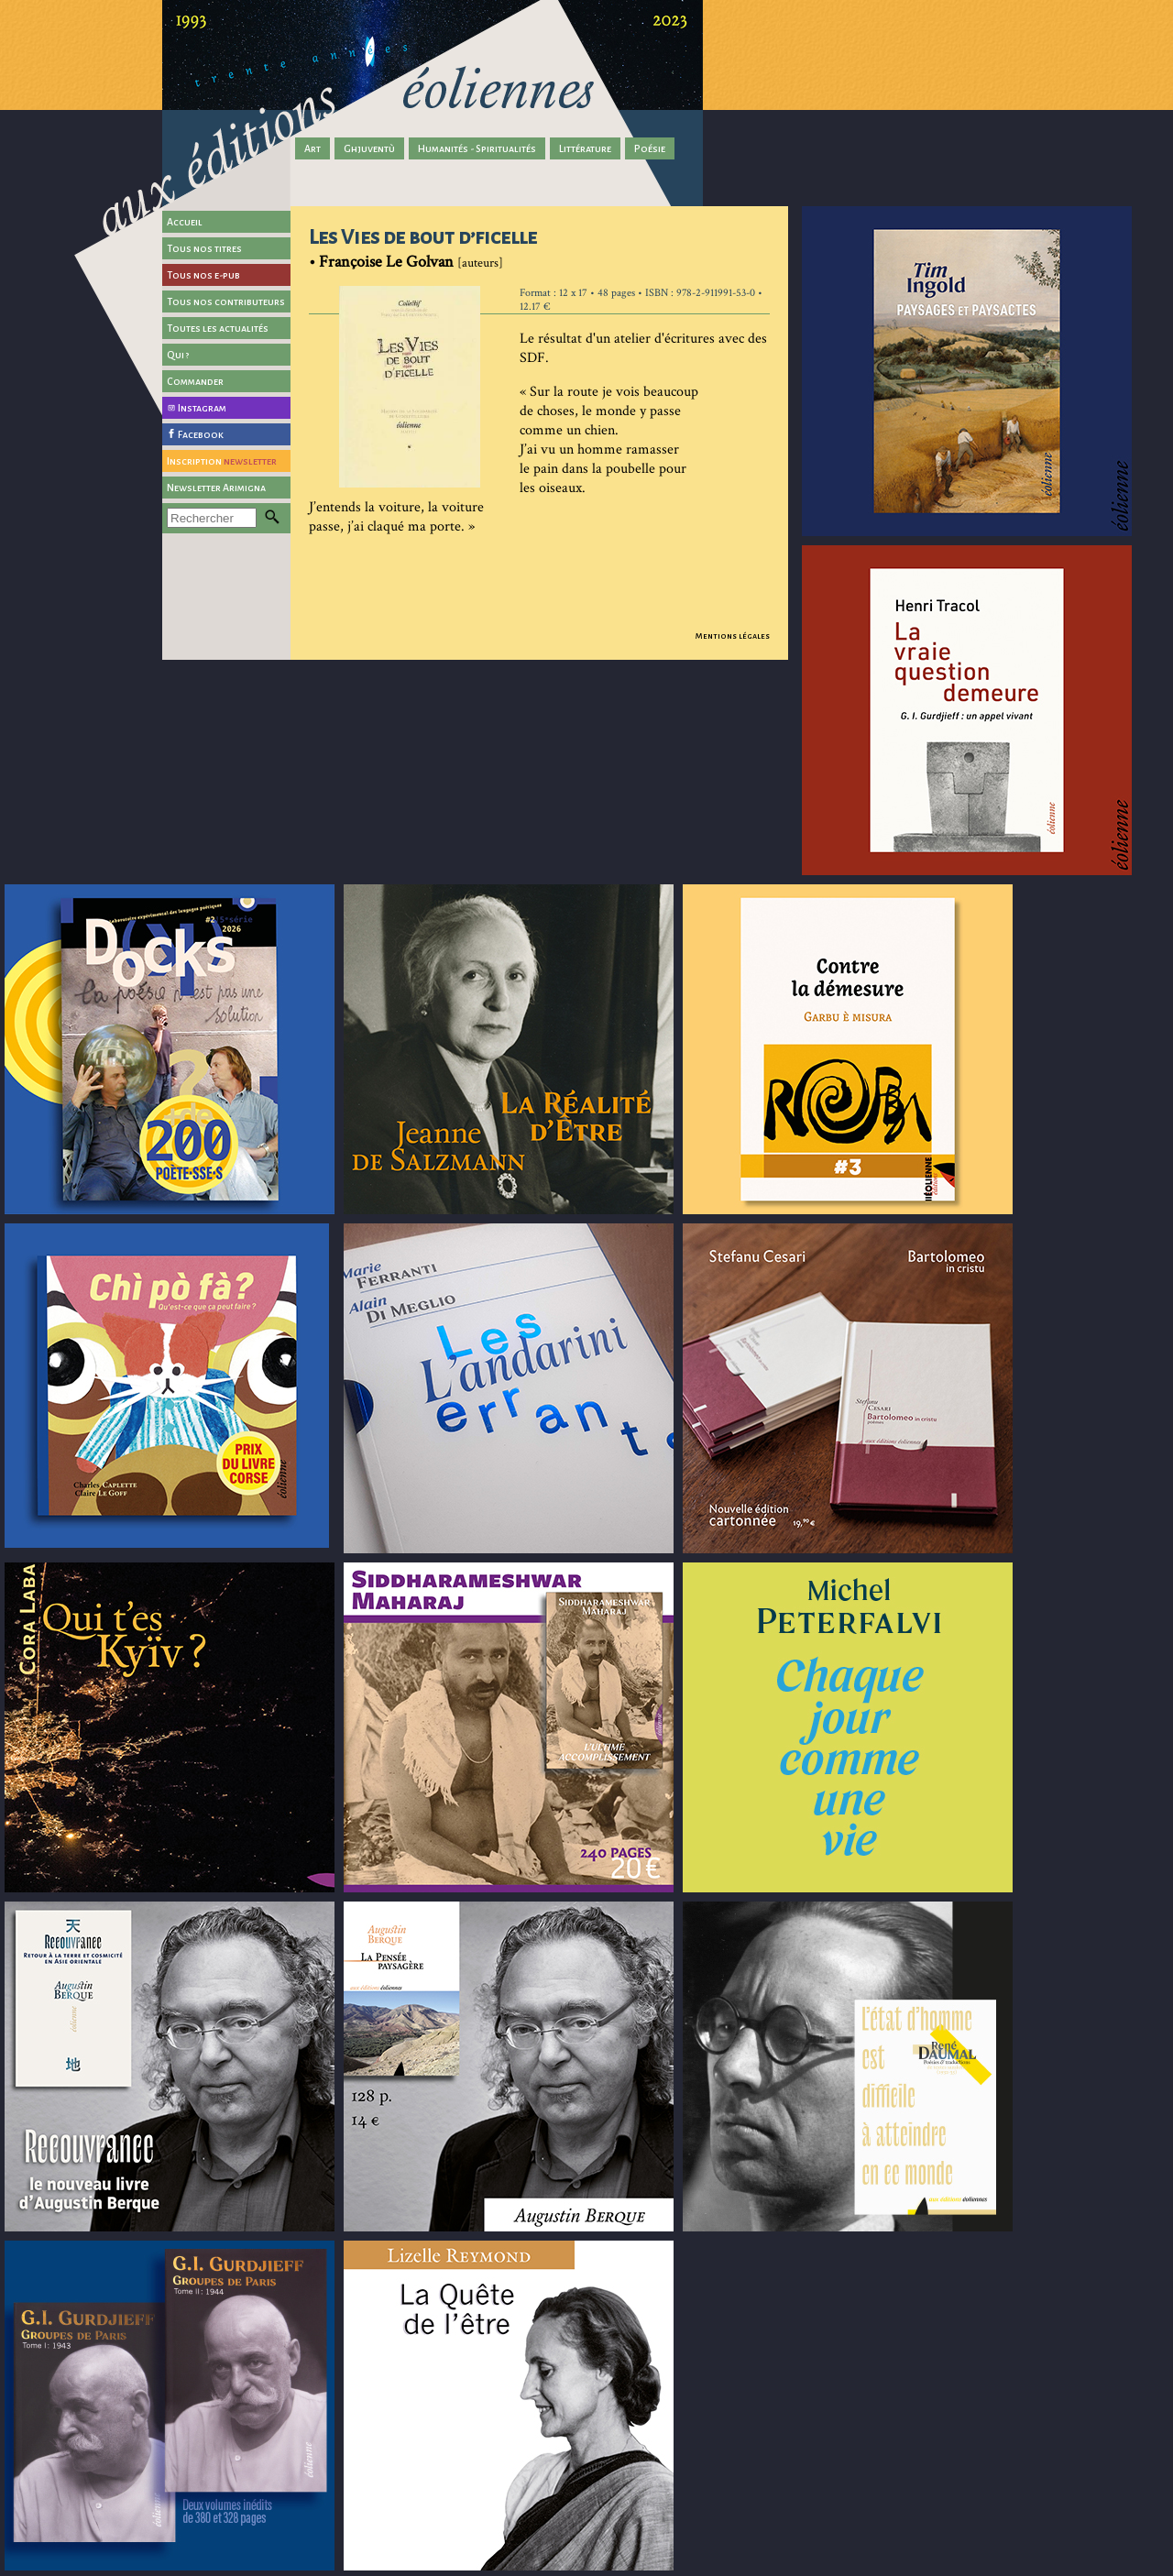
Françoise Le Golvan (386, 261)
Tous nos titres (204, 248)
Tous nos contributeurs (226, 301)
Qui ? (178, 354)
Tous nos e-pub (203, 274)
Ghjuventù (369, 148)
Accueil (185, 221)
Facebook (201, 434)
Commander (195, 381)
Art (312, 148)
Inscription (222, 460)
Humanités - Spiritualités (477, 148)
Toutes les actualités (218, 328)
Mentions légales (733, 636)
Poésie (649, 148)
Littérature (585, 148)
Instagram (202, 407)
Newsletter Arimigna (216, 487)
